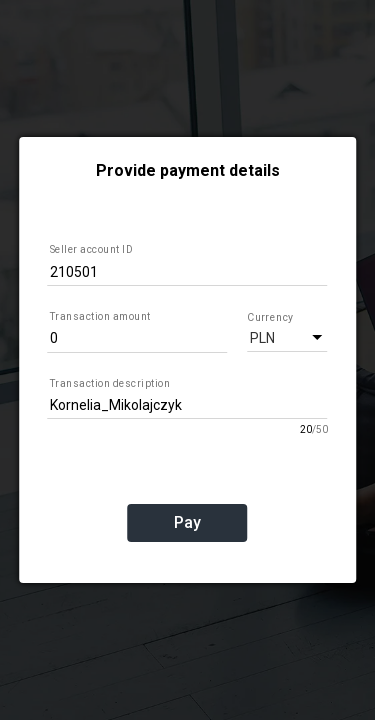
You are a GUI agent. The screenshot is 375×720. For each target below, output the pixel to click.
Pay (187, 522)
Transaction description (110, 383)
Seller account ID (92, 249)
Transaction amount (100, 316)
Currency (269, 317)
